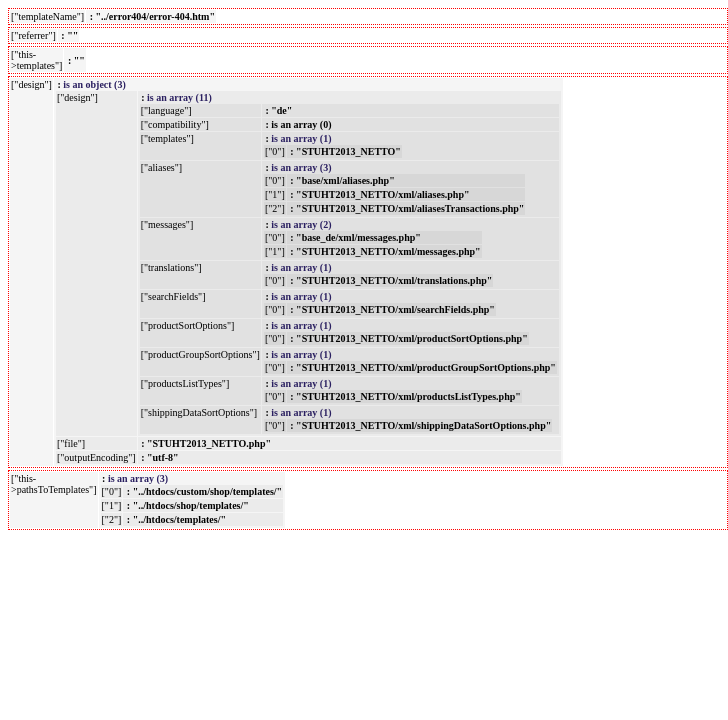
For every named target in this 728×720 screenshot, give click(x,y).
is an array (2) (301, 224)
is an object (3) (94, 84)
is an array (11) (179, 97)
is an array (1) (301, 138)
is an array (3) (301, 167)
